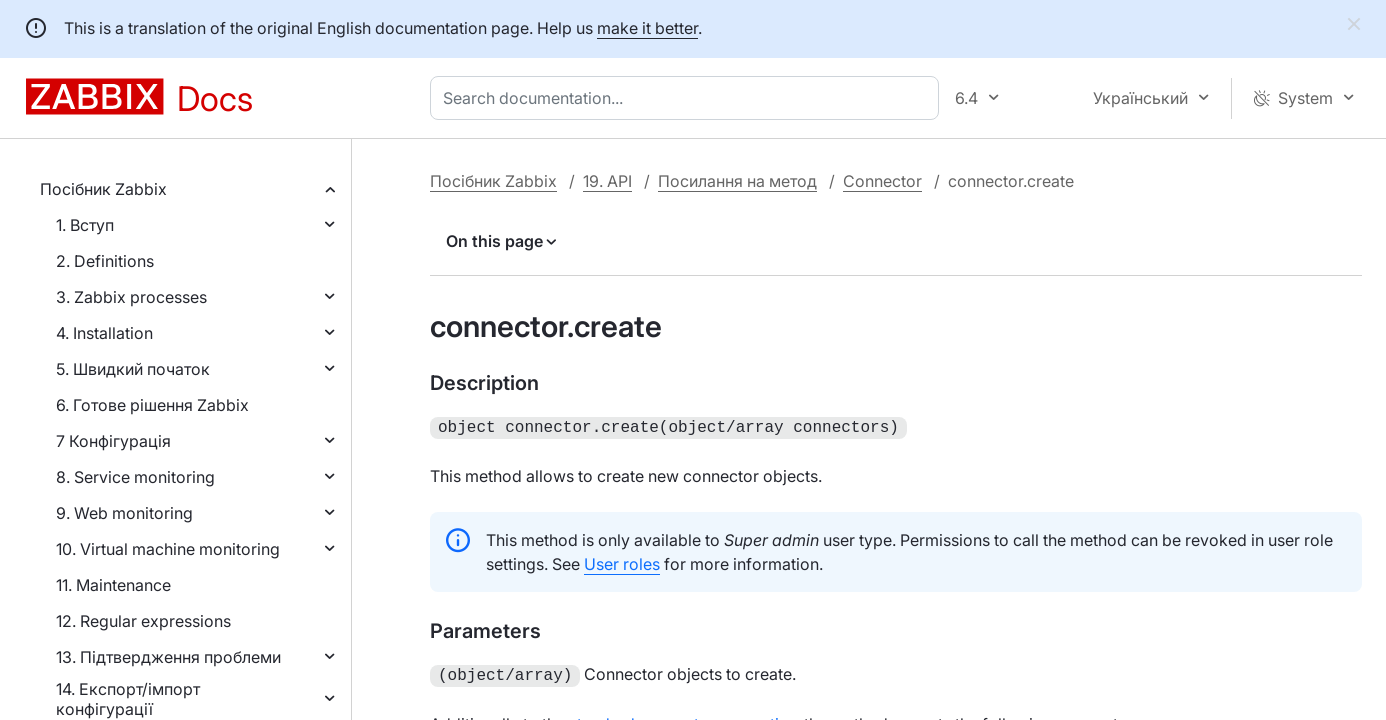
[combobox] (688, 98)
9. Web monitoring (124, 513)
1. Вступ (85, 225)
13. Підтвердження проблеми (168, 657)
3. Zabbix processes (131, 297)
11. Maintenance (113, 585)
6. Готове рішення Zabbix (152, 405)
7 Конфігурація (113, 441)
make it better (647, 28)
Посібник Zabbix (103, 189)
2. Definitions (105, 261)
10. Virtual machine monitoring (168, 549)
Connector (882, 181)
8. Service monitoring (135, 477)
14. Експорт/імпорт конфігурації (128, 699)
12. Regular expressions (143, 621)
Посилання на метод (737, 181)
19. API (607, 181)
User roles (622, 562)
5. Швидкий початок (133, 369)
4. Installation (104, 333)
